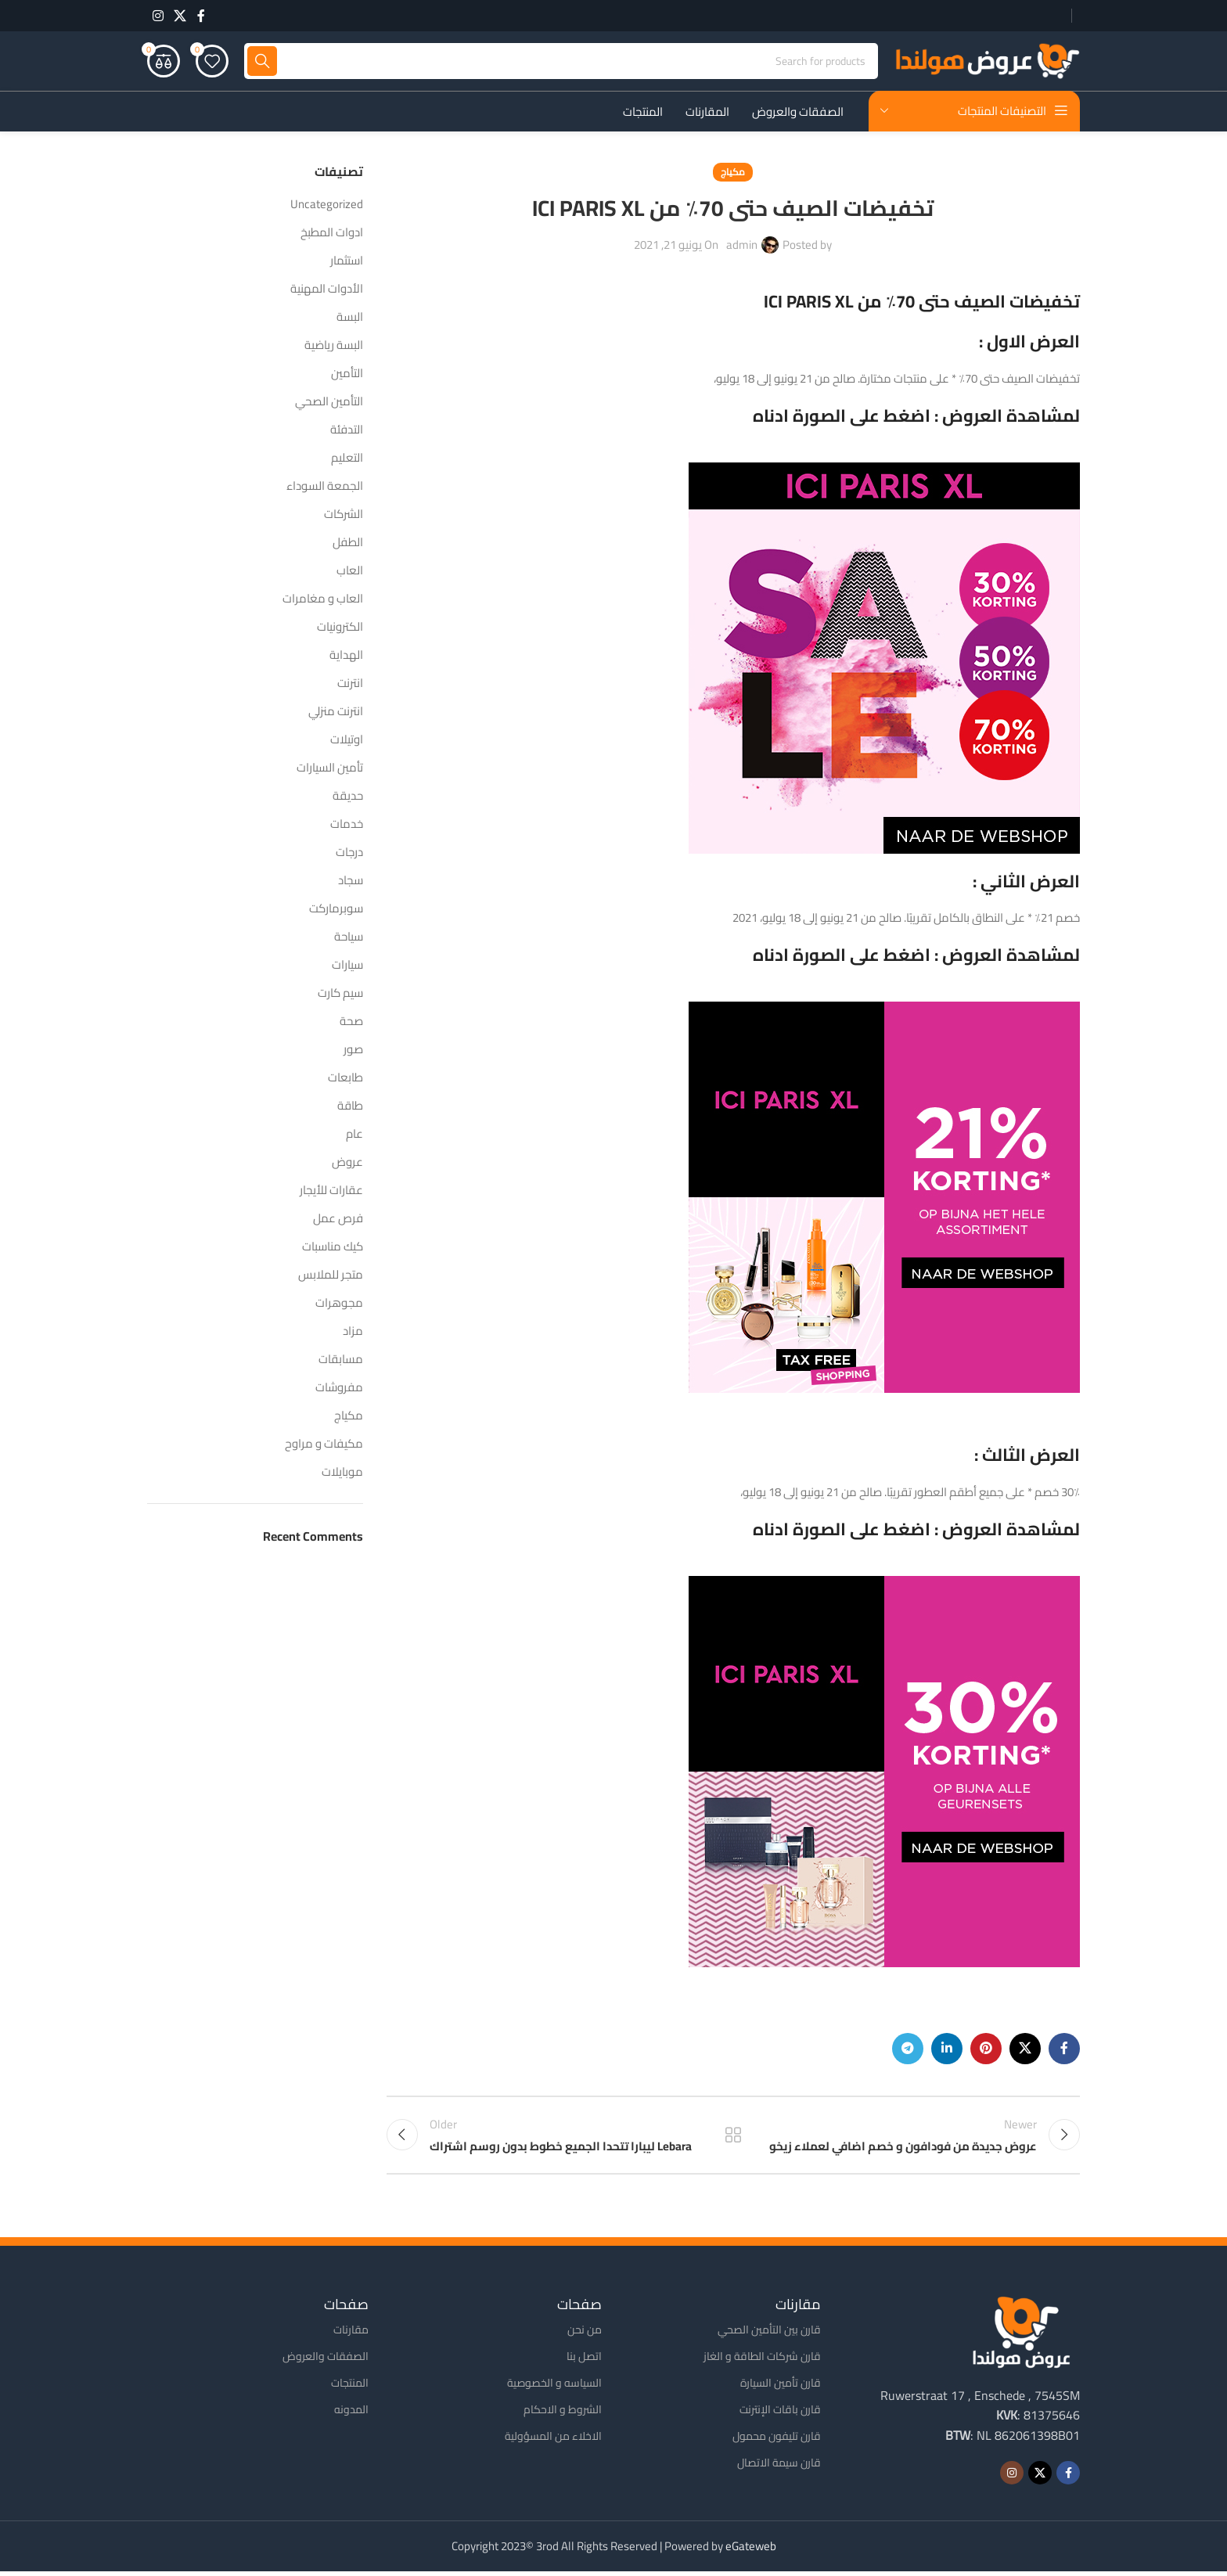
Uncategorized (326, 205)
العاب (349, 571)
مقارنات (351, 2333)
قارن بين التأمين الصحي (769, 2333)
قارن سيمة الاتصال (779, 2467)
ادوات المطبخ (331, 233)
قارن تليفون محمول (776, 2440)
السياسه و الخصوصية (554, 2386)
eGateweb (750, 2550)
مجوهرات (339, 1304)
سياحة (348, 938)
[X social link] (179, 15)
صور (353, 1050)
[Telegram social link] (907, 2050)
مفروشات (339, 1388)
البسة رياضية (333, 346)
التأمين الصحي (329, 402)
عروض (347, 1163)
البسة (349, 318)
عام (354, 1135)
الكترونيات (340, 628)
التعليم (347, 459)
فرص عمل (338, 1219)
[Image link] (1021, 2334)
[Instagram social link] (157, 15)
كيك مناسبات (332, 1247)
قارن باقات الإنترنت (780, 2413)
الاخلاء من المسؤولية (553, 2440)
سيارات (347, 966)
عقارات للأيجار (331, 1191)
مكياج (733, 173)
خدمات (346, 825)
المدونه (351, 2413)
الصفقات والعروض (325, 2360)
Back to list (733, 2137)
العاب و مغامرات (322, 600)
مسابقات (340, 1360)
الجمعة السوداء (324, 487)
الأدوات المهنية (326, 290)
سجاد (350, 881)
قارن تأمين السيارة (780, 2386)
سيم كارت (340, 994)
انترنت (350, 684)
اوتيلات (346, 740)
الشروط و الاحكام (563, 2413)
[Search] (561, 63)
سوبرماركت (336, 909)
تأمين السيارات (330, 769)
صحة (351, 1022)
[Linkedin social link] (947, 2050)
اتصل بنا (584, 2360)
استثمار (346, 262)
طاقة (350, 1107)
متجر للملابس (330, 1276)
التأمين (347, 374)
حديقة (348, 797)
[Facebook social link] (201, 15)
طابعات (345, 1078)
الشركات (343, 515)
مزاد (353, 1332)
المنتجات (350, 2386)
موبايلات (342, 1473)
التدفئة (346, 431)
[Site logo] (987, 61)
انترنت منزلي (335, 712)
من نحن (584, 2333)
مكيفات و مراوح (324, 1445)
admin (741, 246)
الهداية (346, 656)
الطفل (348, 543)
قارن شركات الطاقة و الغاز (762, 2360)
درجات (349, 853)
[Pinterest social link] (986, 2050)
